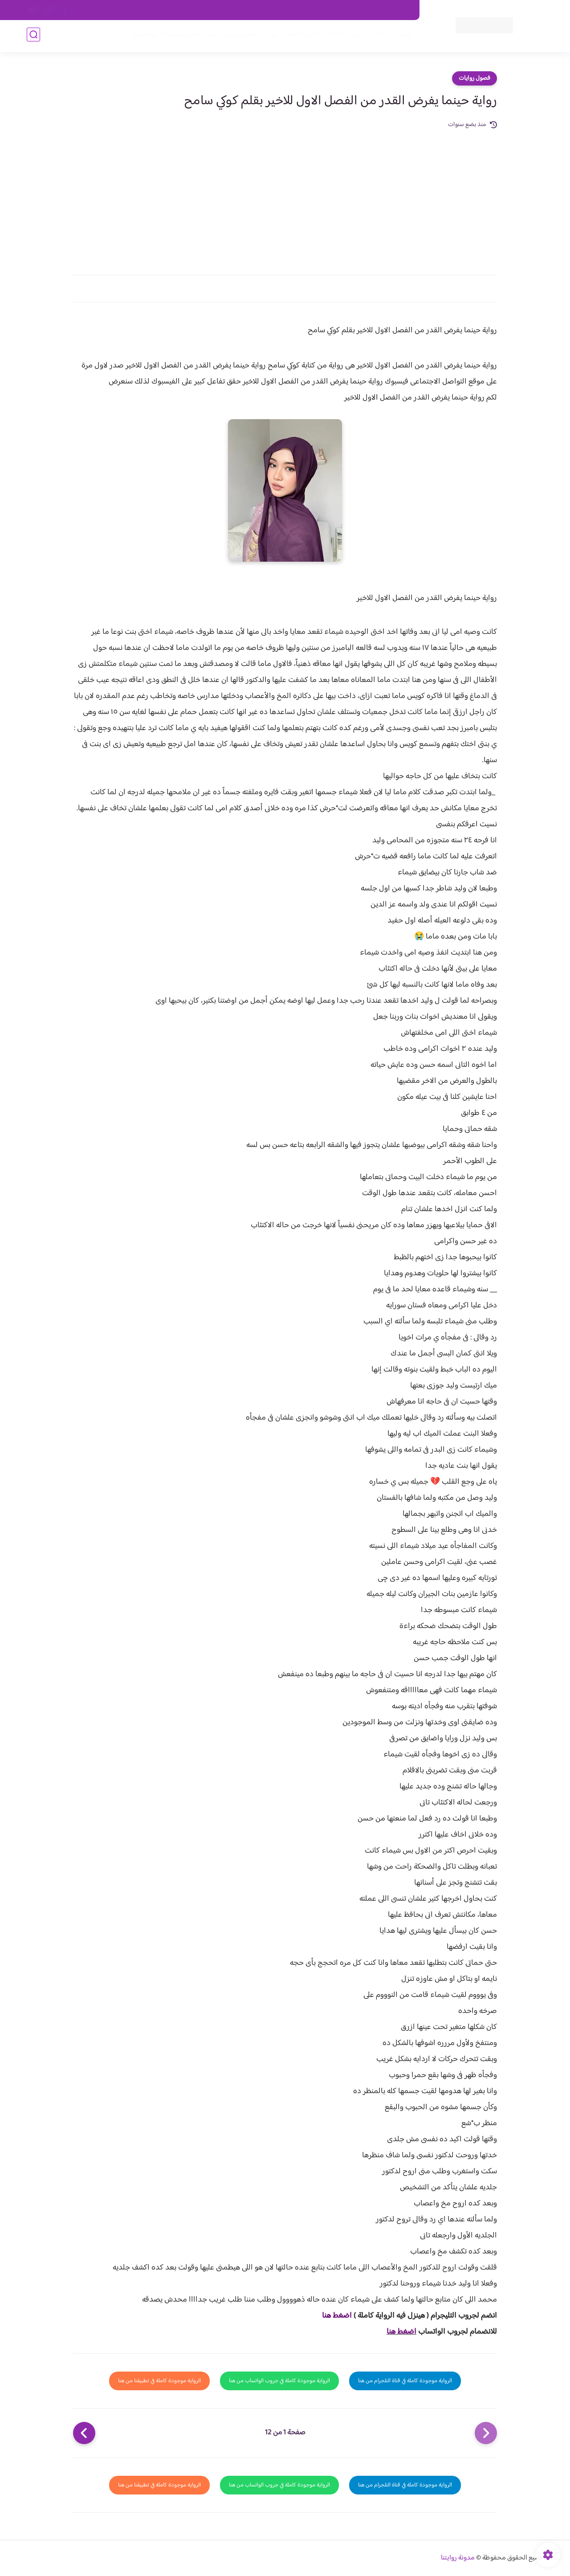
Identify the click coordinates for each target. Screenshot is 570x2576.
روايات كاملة (345, 36)
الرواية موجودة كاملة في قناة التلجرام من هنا (405, 2381)
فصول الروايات (389, 36)
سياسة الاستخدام (284, 10)
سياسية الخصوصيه (230, 10)
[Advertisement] (285, 197)
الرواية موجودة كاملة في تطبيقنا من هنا (159, 2381)
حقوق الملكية (362, 10)
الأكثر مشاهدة (301, 36)
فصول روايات (474, 78)
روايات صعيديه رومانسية (241, 36)
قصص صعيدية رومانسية (165, 36)
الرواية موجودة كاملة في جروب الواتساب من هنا (279, 2381)
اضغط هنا (337, 2316)
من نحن (325, 10)
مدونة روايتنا (458, 2558)
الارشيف (188, 10)
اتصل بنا (399, 10)
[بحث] (33, 36)
